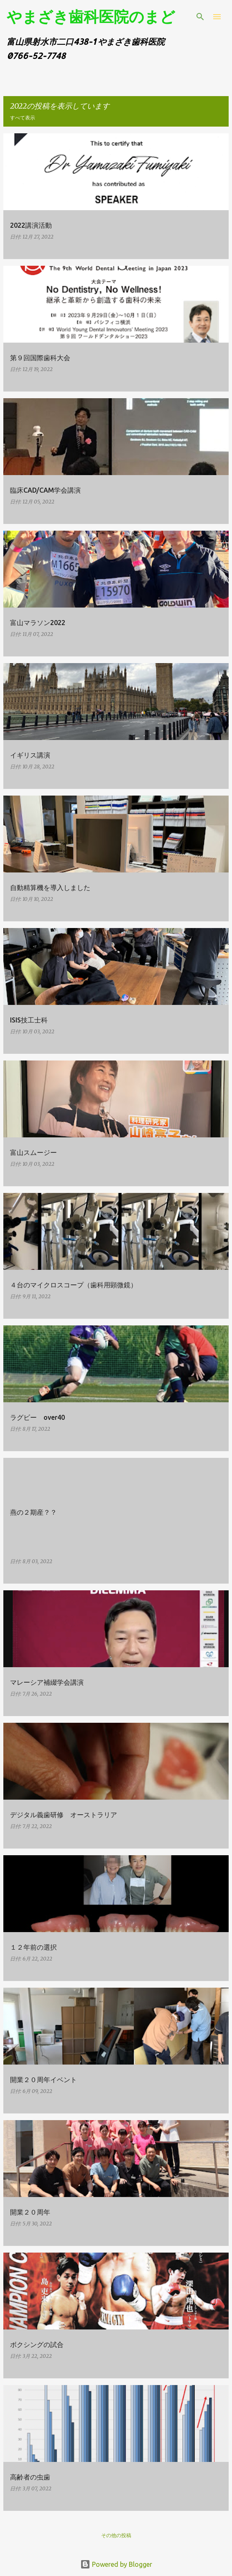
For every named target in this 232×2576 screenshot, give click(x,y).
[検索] (200, 17)
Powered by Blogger (116, 2564)
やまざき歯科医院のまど (91, 16)
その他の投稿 (116, 2535)
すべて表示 (22, 118)
